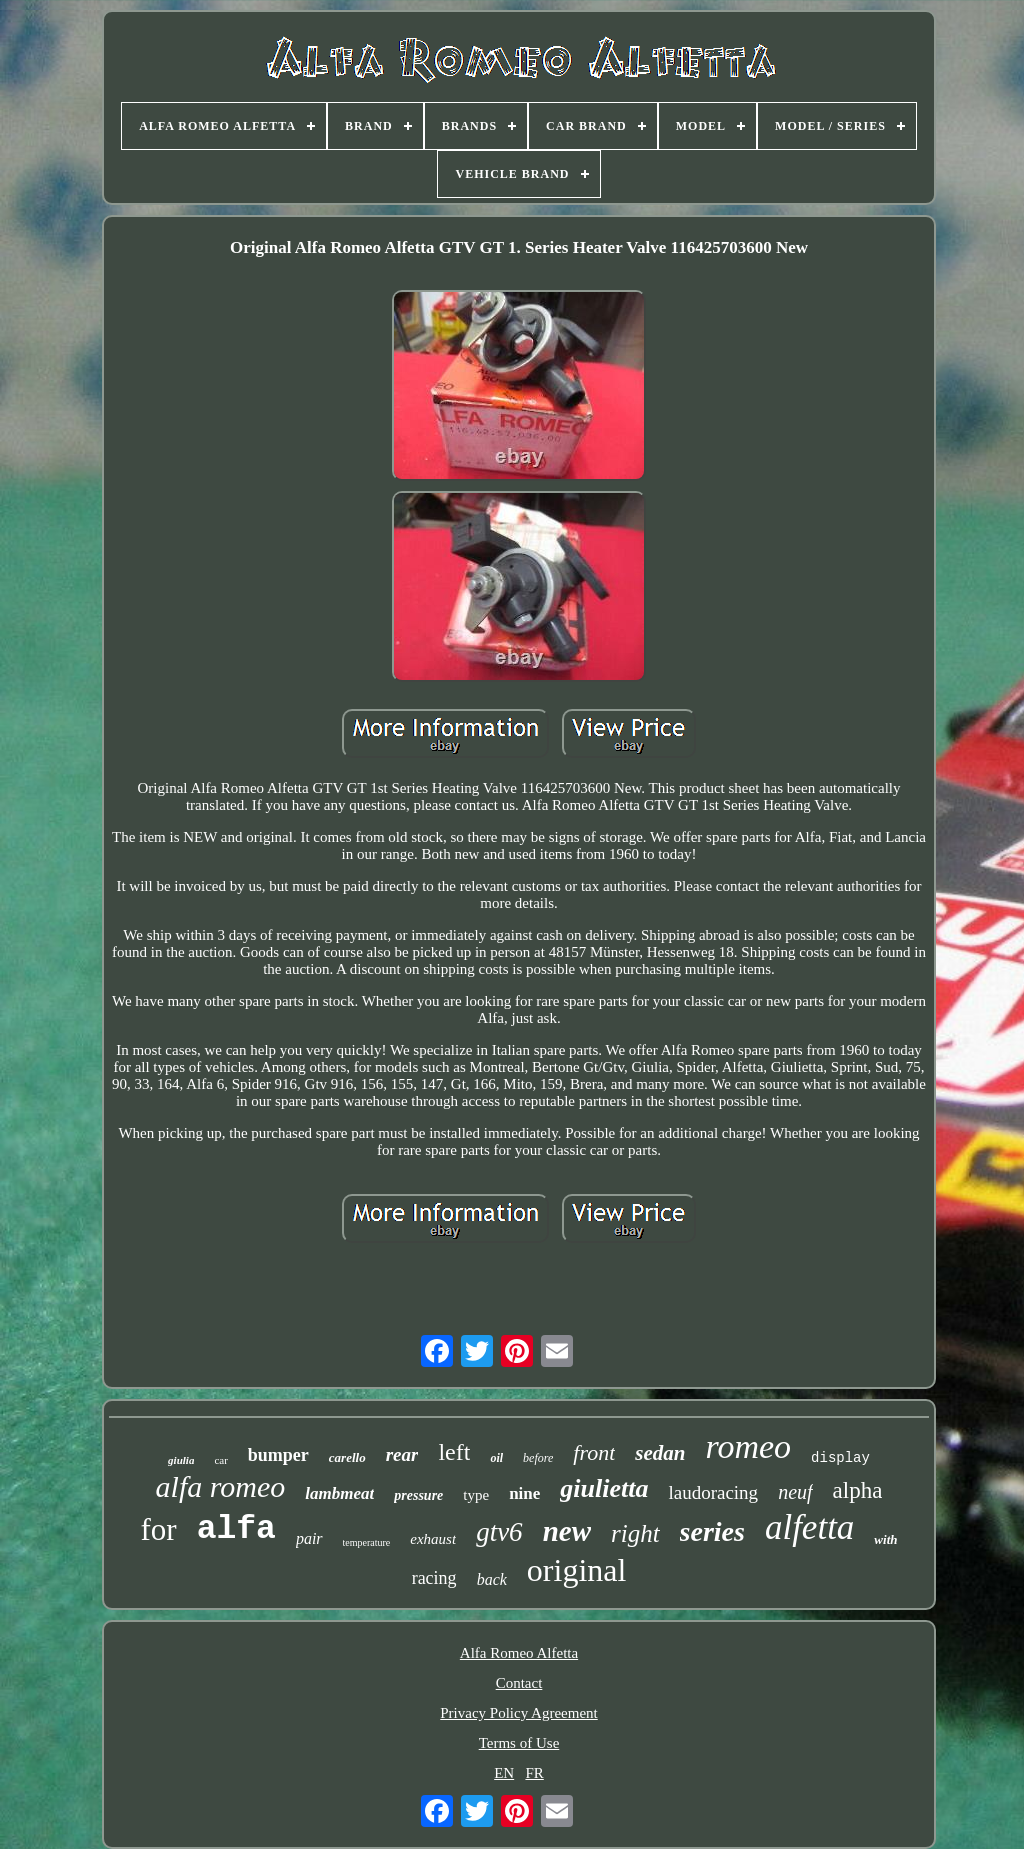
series (712, 1531)
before (538, 1458)
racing (434, 1578)
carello (347, 1457)
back (492, 1579)
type (476, 1495)
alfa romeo (221, 1486)
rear (402, 1454)
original (577, 1570)
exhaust (433, 1539)
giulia (181, 1460)
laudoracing (713, 1492)
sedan (660, 1453)
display (840, 1458)
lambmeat (339, 1493)
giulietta (604, 1488)
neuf (795, 1492)
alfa (236, 1529)
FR (534, 1773)
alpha (858, 1490)
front (594, 1452)
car (220, 1460)
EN (504, 1773)
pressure (418, 1495)
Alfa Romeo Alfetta (519, 1653)
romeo (748, 1446)
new (567, 1531)
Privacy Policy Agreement (518, 1713)
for (159, 1529)
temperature (367, 1542)
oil (496, 1458)
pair (309, 1538)
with (885, 1539)
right (635, 1533)
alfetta (809, 1527)
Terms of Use (519, 1743)
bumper (278, 1455)
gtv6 (499, 1532)
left (454, 1452)
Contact (519, 1683)
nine (524, 1493)
